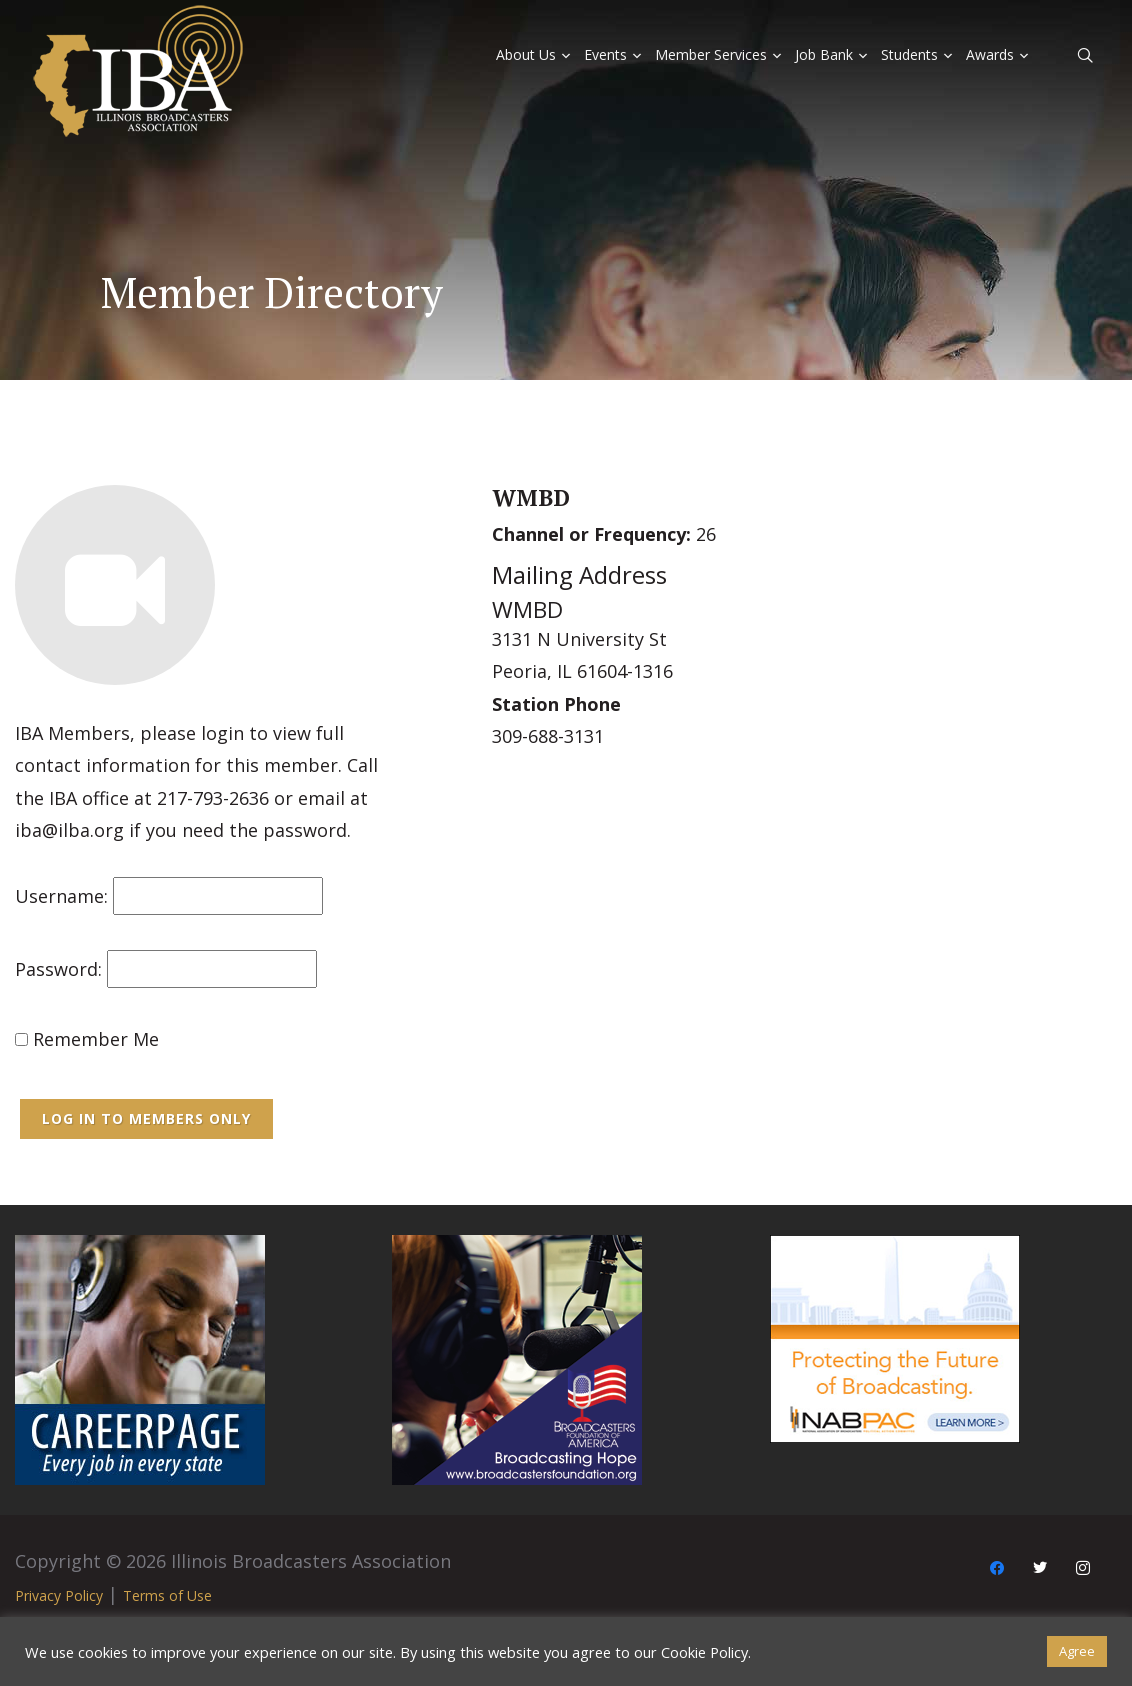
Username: (61, 896)
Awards (990, 54)
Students (909, 54)
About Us (526, 54)
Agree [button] (1077, 1651)
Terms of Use (167, 1595)
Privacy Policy (59, 1595)
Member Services (711, 54)
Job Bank (824, 54)
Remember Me (87, 1039)
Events (605, 54)
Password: (58, 969)
